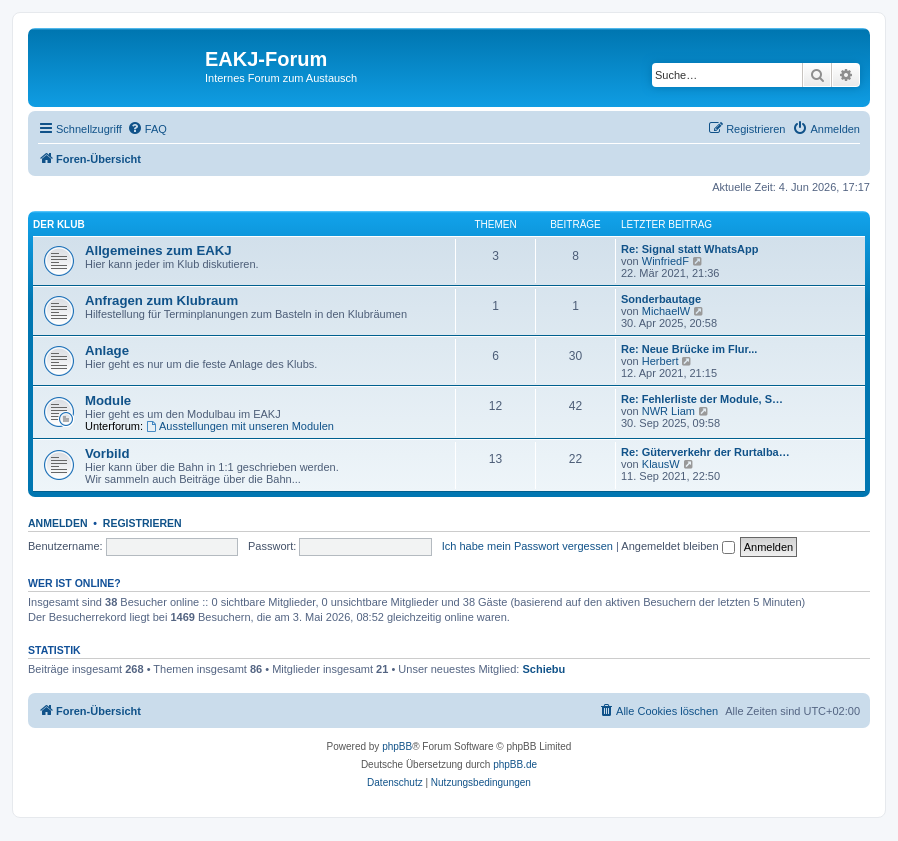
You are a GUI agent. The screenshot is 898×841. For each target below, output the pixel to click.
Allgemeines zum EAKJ (158, 250)
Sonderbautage (661, 299)
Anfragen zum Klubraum (161, 300)
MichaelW (666, 311)
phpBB (397, 746)
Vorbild (107, 453)
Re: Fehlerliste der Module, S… (702, 399)
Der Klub (59, 224)
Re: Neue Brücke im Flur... (689, 349)
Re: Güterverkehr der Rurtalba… (705, 452)
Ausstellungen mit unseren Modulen (240, 426)
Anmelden (58, 523)
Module (108, 400)
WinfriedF (665, 261)
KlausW (661, 464)
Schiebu (543, 669)
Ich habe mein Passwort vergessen (527, 546)
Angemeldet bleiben (677, 546)
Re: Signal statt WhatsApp (690, 249)
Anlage (107, 350)
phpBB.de (515, 764)
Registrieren (142, 523)
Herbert (660, 361)
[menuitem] (147, 129)
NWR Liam (668, 411)
